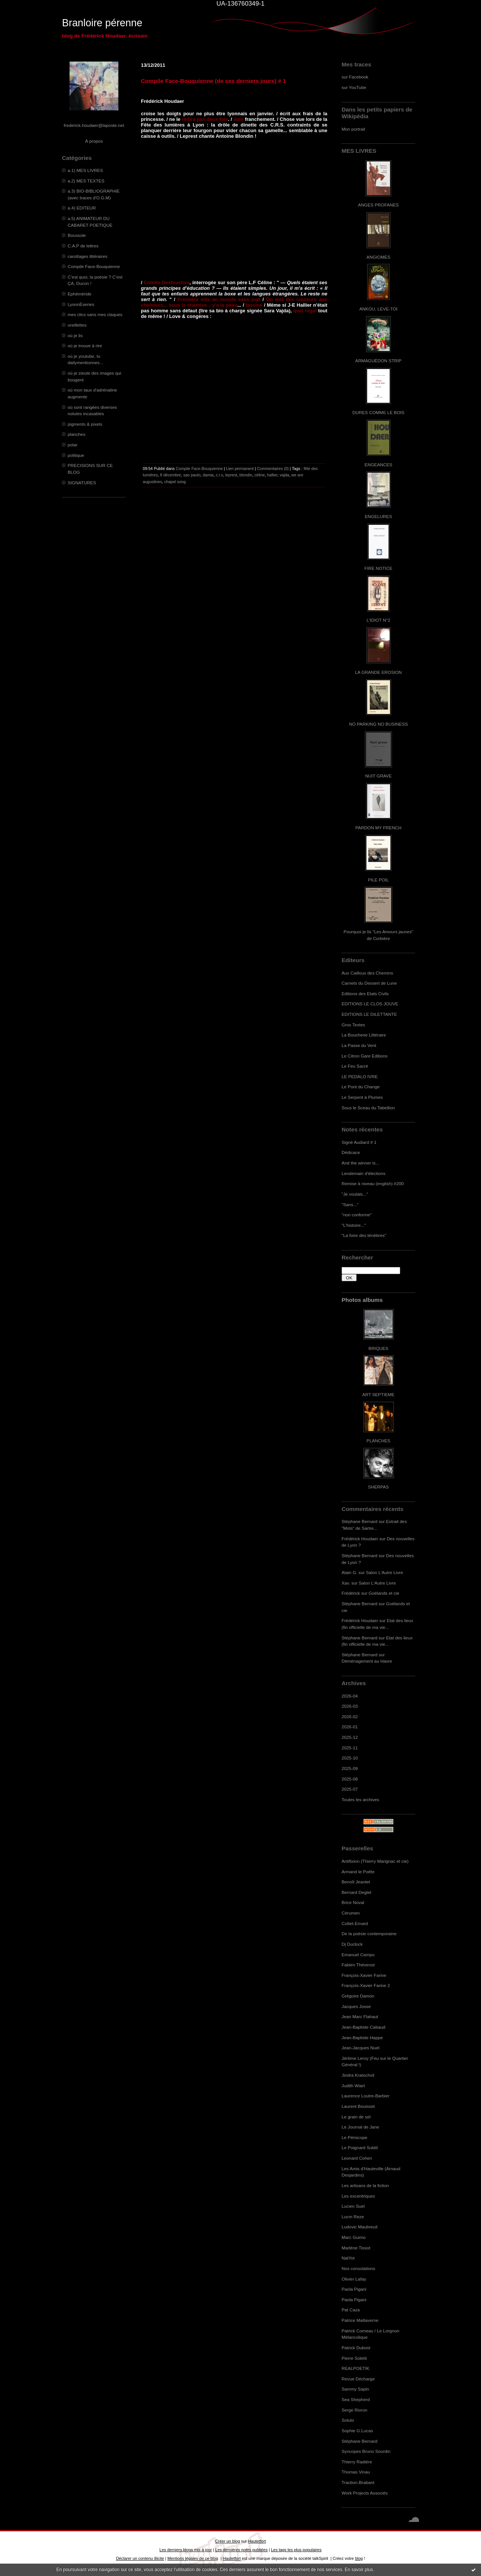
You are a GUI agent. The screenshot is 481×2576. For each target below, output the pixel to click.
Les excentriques (358, 2195)
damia (208, 475)
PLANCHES (378, 1440)
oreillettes (77, 324)
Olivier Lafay (354, 2278)
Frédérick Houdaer (360, 1538)
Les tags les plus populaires (296, 2549)
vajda (284, 475)
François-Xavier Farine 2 (366, 1985)
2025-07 (350, 1789)
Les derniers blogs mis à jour (185, 2549)
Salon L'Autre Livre (384, 1572)
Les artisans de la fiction (365, 2185)
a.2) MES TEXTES (86, 180)
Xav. (346, 1582)
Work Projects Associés (365, 2492)
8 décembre (170, 475)
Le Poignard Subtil (360, 2147)
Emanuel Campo (358, 1954)
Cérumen (351, 1912)
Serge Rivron (355, 2409)
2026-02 (350, 1716)
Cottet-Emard (355, 1923)
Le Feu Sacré (355, 1066)
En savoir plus (359, 2569)
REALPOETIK (355, 2368)
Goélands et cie (384, 1593)
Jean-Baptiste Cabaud (363, 2027)
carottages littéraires (87, 256)
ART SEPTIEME (378, 1394)
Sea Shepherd (356, 2399)
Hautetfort (257, 2541)
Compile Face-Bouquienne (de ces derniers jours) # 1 (213, 81)
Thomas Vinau (356, 2471)
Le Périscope (355, 2137)
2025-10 (350, 1757)
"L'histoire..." (354, 1225)
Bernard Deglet (356, 1892)
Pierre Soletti (354, 2358)
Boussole (77, 235)
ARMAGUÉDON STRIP (378, 360)
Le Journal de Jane (360, 2126)
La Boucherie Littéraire (364, 1034)
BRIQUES (379, 1348)
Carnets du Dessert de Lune (369, 983)
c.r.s (219, 475)
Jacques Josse (356, 2006)
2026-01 (350, 1726)
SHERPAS (378, 1486)
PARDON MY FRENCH (378, 827)
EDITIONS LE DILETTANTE (369, 1014)
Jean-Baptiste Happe (362, 2037)
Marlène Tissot (356, 2247)
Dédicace (351, 1152)
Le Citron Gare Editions (364, 1055)
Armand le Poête (358, 1871)
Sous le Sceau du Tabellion (368, 1107)
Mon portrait (353, 129)
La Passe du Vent (359, 1045)
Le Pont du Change (361, 1086)
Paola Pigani (354, 2289)
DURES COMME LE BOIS (378, 412)
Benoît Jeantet (356, 1881)
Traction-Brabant (358, 2482)
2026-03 (350, 1706)
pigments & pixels (85, 424)
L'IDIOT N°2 (378, 620)
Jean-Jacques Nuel (361, 2047)
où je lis (75, 335)
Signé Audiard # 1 (359, 1142)
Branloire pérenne (102, 23)
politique (76, 455)
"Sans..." (350, 1204)
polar (72, 444)
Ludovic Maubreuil (359, 2226)
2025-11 (350, 1747)
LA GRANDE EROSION (378, 672)
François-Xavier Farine (364, 1975)
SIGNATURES (82, 482)
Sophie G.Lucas (357, 2430)
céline (259, 475)
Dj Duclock (352, 1944)
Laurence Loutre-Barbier (365, 2095)
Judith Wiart (353, 2085)
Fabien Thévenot (358, 1964)
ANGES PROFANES (378, 204)
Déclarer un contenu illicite (140, 2558)
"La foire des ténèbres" (364, 1235)
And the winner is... (360, 1162)
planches (76, 434)
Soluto (348, 2420)
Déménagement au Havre (367, 1661)
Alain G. (349, 1572)
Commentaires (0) (273, 468)
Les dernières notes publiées (241, 2549)
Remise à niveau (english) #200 (373, 1183)
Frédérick (351, 1593)
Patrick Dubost (356, 2347)
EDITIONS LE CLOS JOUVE (370, 1003)
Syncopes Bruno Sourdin (366, 2451)
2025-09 (350, 1768)
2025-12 (350, 1737)
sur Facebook (355, 76)
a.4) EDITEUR (82, 207)
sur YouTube (354, 87)
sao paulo (192, 475)
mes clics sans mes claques (95, 314)
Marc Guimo (354, 2237)
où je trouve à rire (85, 345)
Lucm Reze (353, 2216)
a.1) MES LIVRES (85, 170)
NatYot (348, 2257)
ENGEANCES (378, 464)
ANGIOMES (378, 257)
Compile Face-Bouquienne (94, 266)
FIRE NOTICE (378, 568)
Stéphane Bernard (359, 1521)
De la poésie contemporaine (369, 1933)
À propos (94, 141)
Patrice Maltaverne (360, 2320)
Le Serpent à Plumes (362, 1097)
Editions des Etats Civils (365, 993)
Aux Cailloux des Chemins (367, 972)
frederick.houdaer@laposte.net (94, 125)
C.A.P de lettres (83, 245)
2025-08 (350, 1778)
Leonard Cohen (357, 2158)
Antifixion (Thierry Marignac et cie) (375, 1861)
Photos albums (362, 1300)
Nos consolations (358, 2268)
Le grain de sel (356, 2116)
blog (359, 2558)
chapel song (175, 481)
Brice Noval (353, 1902)
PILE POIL (378, 879)
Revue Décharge (358, 2378)
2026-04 (350, 1695)
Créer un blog (227, 2541)
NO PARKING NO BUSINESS (378, 724)
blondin (245, 475)
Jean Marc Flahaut (360, 2016)
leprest (231, 475)
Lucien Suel (353, 2206)
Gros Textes (353, 1024)
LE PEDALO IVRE (360, 1076)
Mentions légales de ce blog (192, 2558)
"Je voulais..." (355, 1194)
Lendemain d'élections (364, 1173)
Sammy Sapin (355, 2388)
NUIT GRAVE (378, 775)
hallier (272, 475)
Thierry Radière (357, 2461)
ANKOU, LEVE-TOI (378, 308)
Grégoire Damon (358, 1995)
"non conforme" (357, 1214)
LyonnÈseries (81, 304)
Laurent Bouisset (358, 2106)
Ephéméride (79, 293)
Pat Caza (351, 2309)
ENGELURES (378, 516)
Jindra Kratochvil (358, 2075)
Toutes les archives (360, 1799)
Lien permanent (240, 468)
